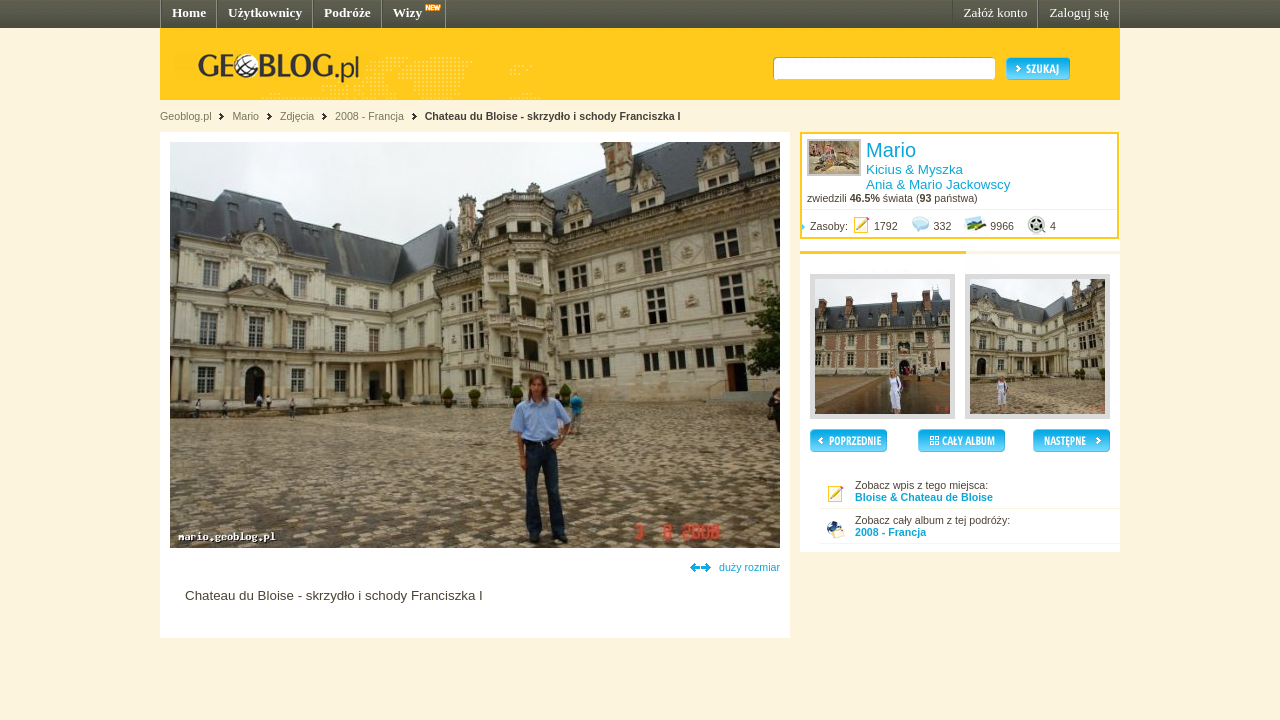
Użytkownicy (265, 12)
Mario (245, 116)
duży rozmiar (749, 567)
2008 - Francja (369, 116)
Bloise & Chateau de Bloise (924, 497)
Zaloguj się (1079, 12)
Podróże (347, 12)
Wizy (407, 12)
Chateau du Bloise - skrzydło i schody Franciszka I (553, 116)
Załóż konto (995, 12)
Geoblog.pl (186, 116)
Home (189, 12)
